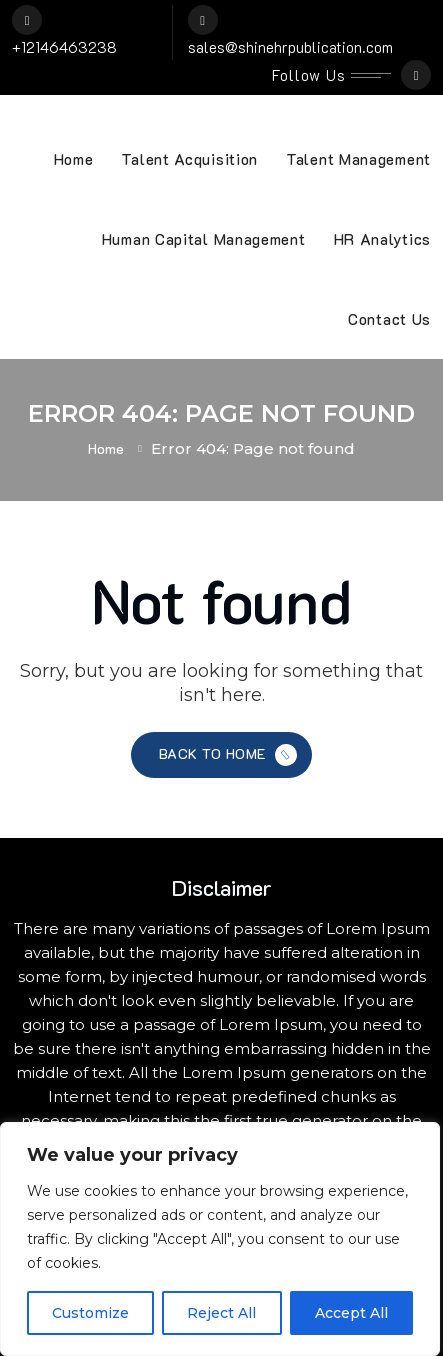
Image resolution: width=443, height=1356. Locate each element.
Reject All (221, 1313)
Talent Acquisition (189, 159)
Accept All (351, 1313)
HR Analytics (382, 239)
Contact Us (389, 319)
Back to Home (230, 755)
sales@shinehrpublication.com (290, 47)
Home (74, 159)
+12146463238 (64, 47)
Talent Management (358, 159)
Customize (90, 1313)
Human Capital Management (204, 239)
